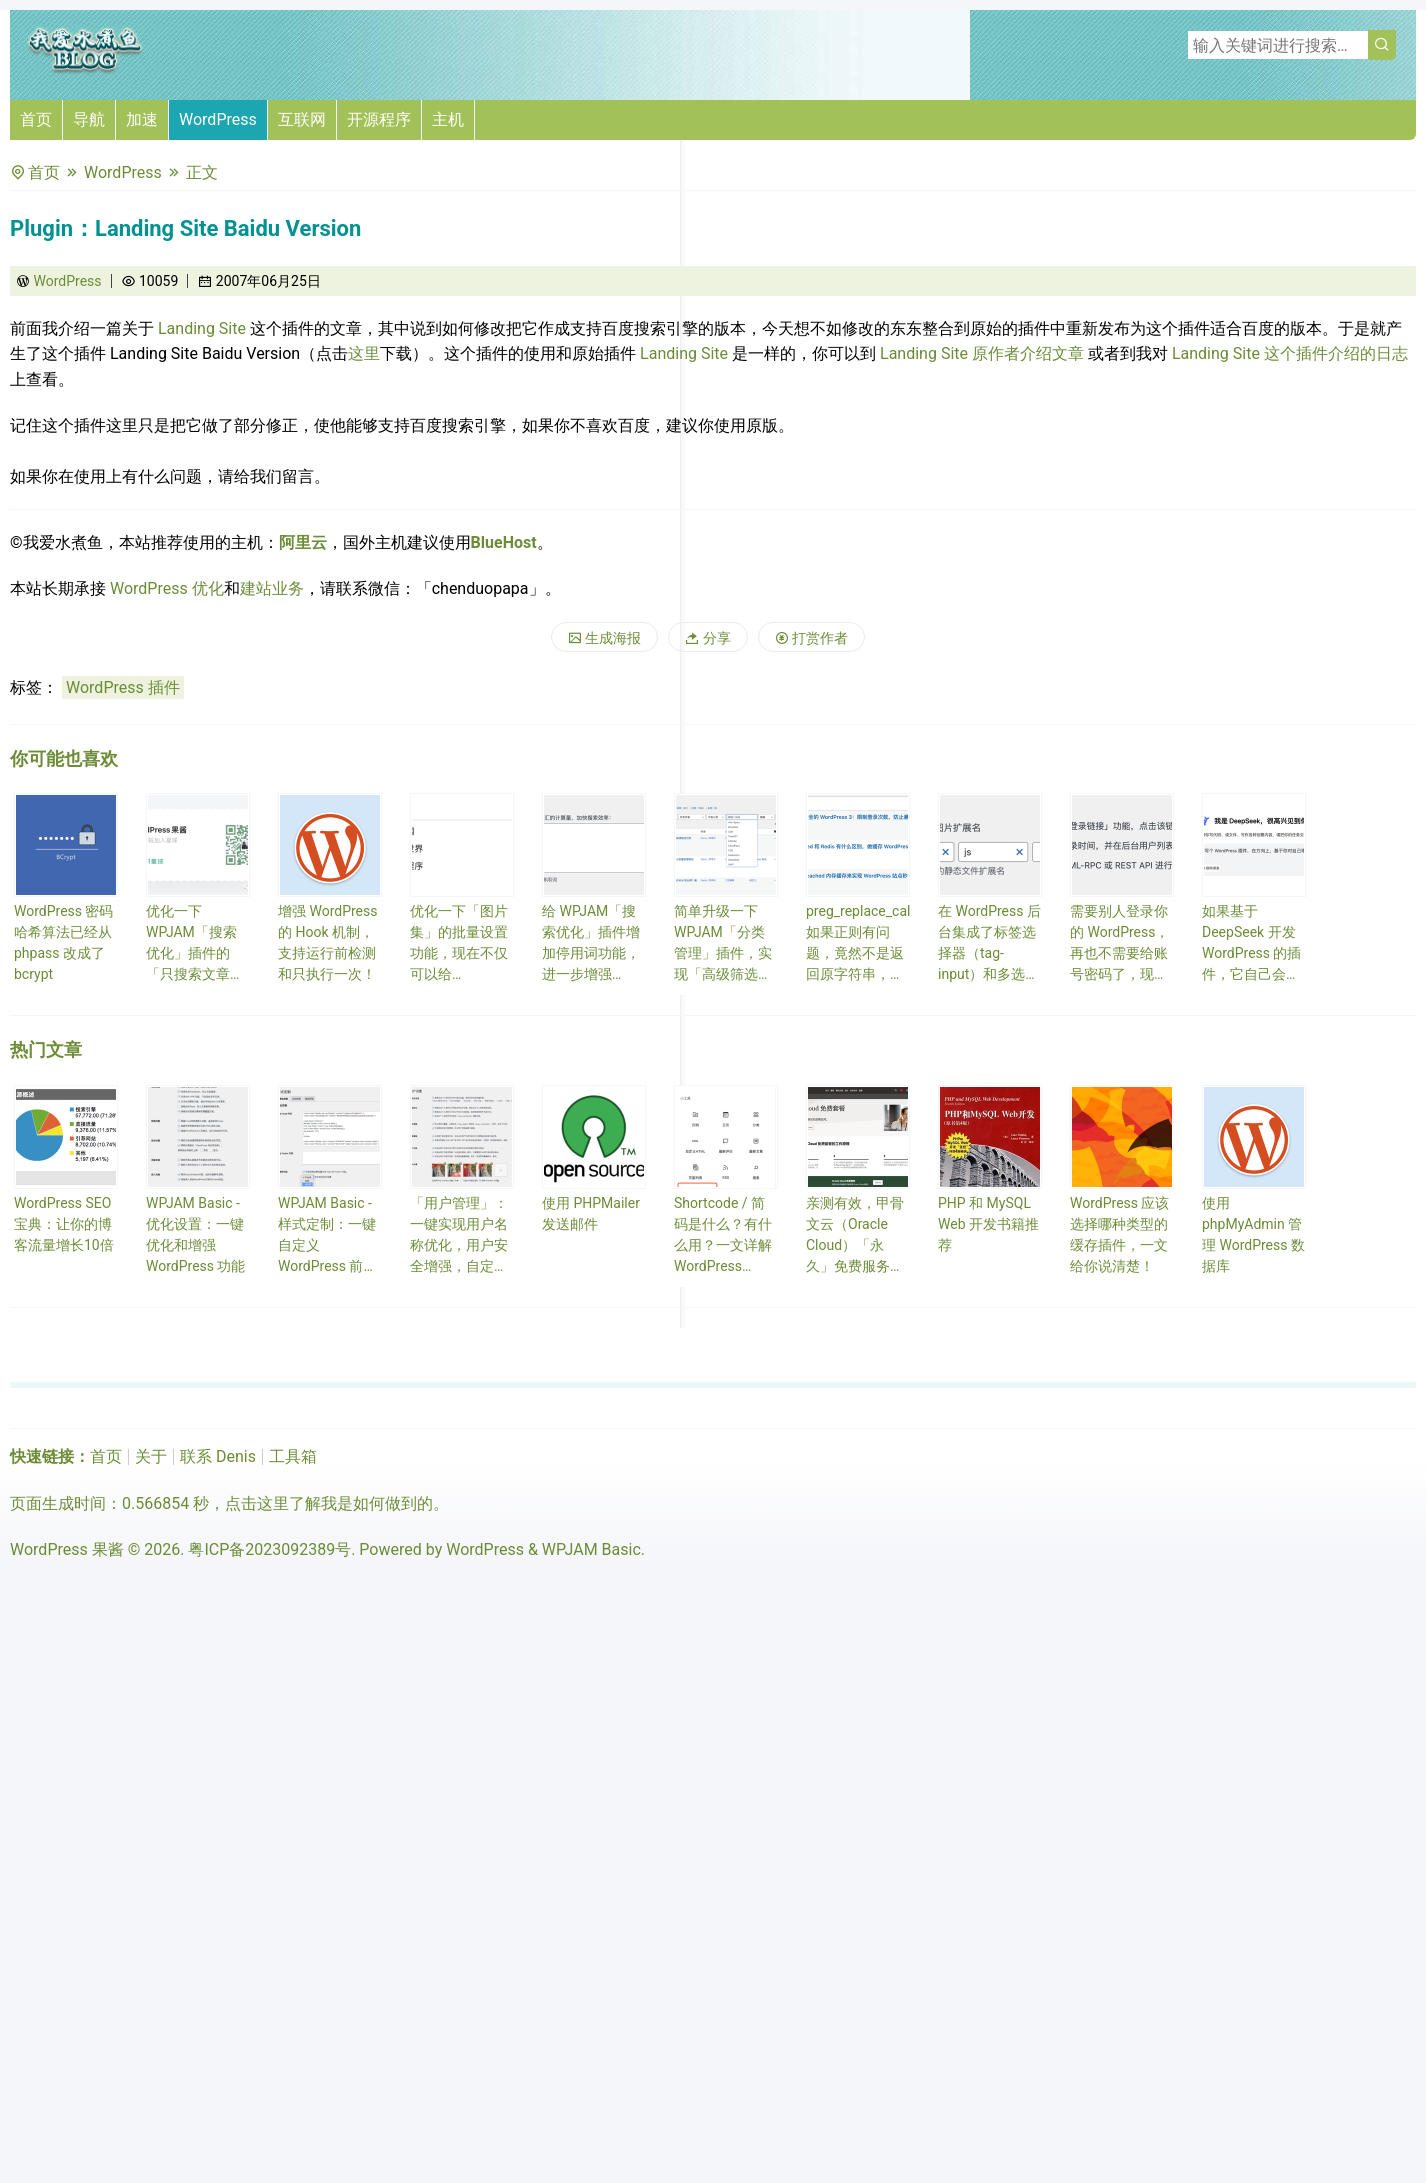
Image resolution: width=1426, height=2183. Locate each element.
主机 (448, 119)
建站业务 (272, 588)
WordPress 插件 (123, 687)
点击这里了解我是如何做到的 (329, 1503)
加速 (142, 119)
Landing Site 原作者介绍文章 (982, 353)
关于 (151, 1456)
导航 (89, 119)
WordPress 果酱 (67, 1549)
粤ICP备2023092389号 (269, 1549)
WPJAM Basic (591, 1549)
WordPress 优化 (167, 588)
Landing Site (202, 328)
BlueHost (504, 542)
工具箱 (293, 1456)
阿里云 (303, 542)
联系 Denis (218, 1456)
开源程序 (379, 119)
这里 (364, 353)
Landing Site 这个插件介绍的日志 (1290, 353)
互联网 (302, 119)
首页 (36, 119)
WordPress (218, 119)
